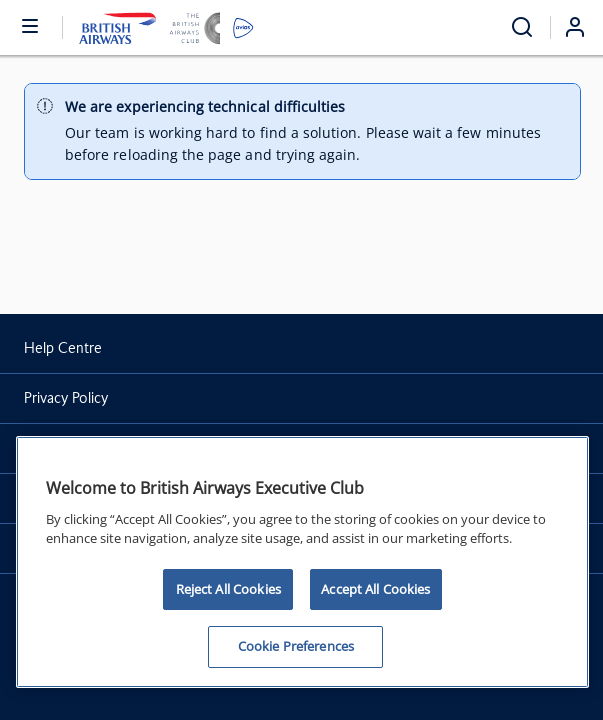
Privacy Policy (66, 398)
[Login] (583, 27)
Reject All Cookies (228, 589)
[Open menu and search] (522, 27)
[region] (302, 562)
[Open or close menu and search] (31, 25)
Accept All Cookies (375, 589)
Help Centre (63, 348)
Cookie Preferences (296, 646)
